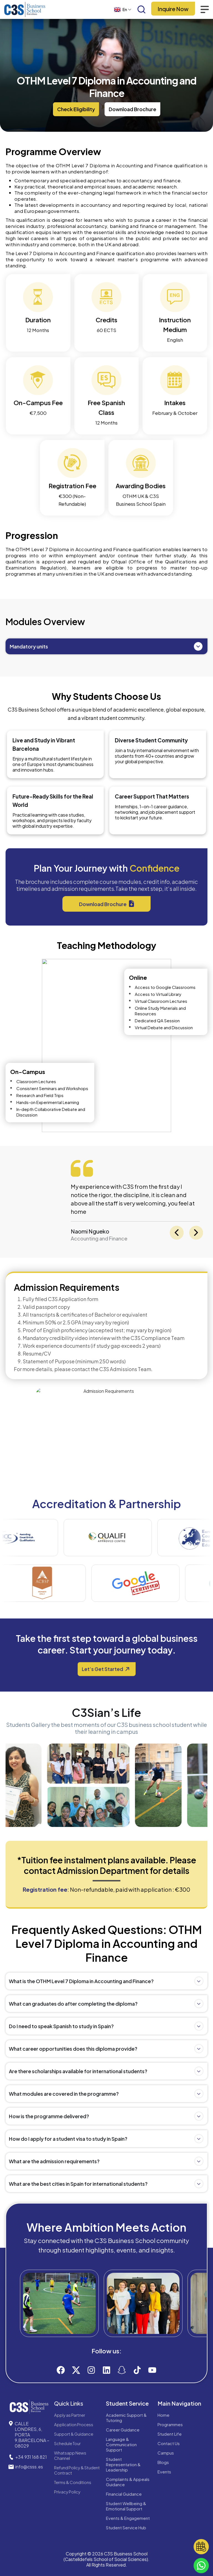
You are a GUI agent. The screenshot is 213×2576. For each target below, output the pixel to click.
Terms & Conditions (72, 2482)
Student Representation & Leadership (123, 2464)
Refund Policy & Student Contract (77, 2470)
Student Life (170, 2433)
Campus (166, 2452)
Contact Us (169, 2443)
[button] (76, 109)
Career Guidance (123, 2429)
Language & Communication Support (121, 2444)
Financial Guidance (124, 2494)
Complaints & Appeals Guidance (127, 2481)
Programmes (170, 2424)
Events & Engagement (128, 2518)
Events (164, 2471)
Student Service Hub (126, 2527)
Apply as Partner (69, 2415)
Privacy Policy (67, 2491)
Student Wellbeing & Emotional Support (126, 2506)
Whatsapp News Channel (70, 2455)
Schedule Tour (67, 2443)
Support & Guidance (73, 2433)
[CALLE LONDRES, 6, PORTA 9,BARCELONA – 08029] (10, 2423)
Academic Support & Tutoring (126, 2417)
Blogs (163, 2462)
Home (163, 2415)
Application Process (73, 2424)
